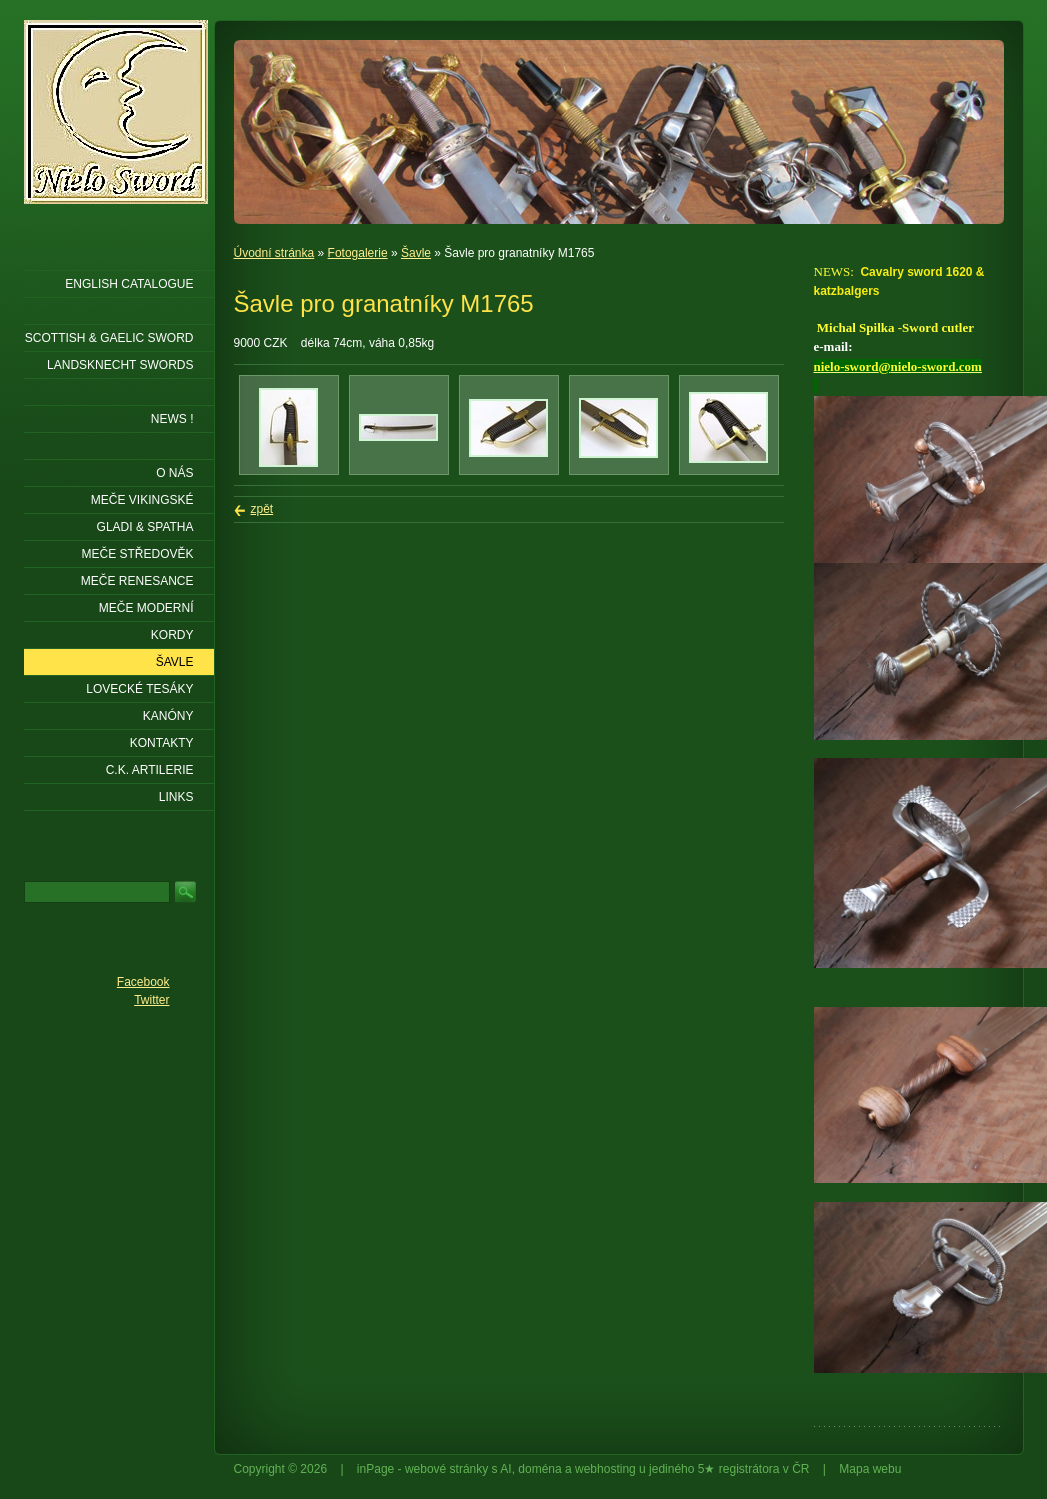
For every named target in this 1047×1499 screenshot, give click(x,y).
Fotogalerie (358, 253)
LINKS (176, 797)
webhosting (605, 1469)
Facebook (143, 982)
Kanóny (168, 716)
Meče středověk (137, 554)
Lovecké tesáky (139, 689)
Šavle (416, 253)
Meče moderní (146, 608)
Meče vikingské (142, 500)
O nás (174, 473)
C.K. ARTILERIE (150, 770)
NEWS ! (172, 419)
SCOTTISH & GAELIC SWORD (109, 338)
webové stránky (446, 1469)
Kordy (172, 635)
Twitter (151, 1000)
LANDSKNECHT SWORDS (120, 365)
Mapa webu (870, 1469)
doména (539, 1469)
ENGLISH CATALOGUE (129, 284)
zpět (262, 509)
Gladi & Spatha (145, 527)
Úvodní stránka (274, 253)
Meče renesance (137, 581)
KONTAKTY (162, 743)
